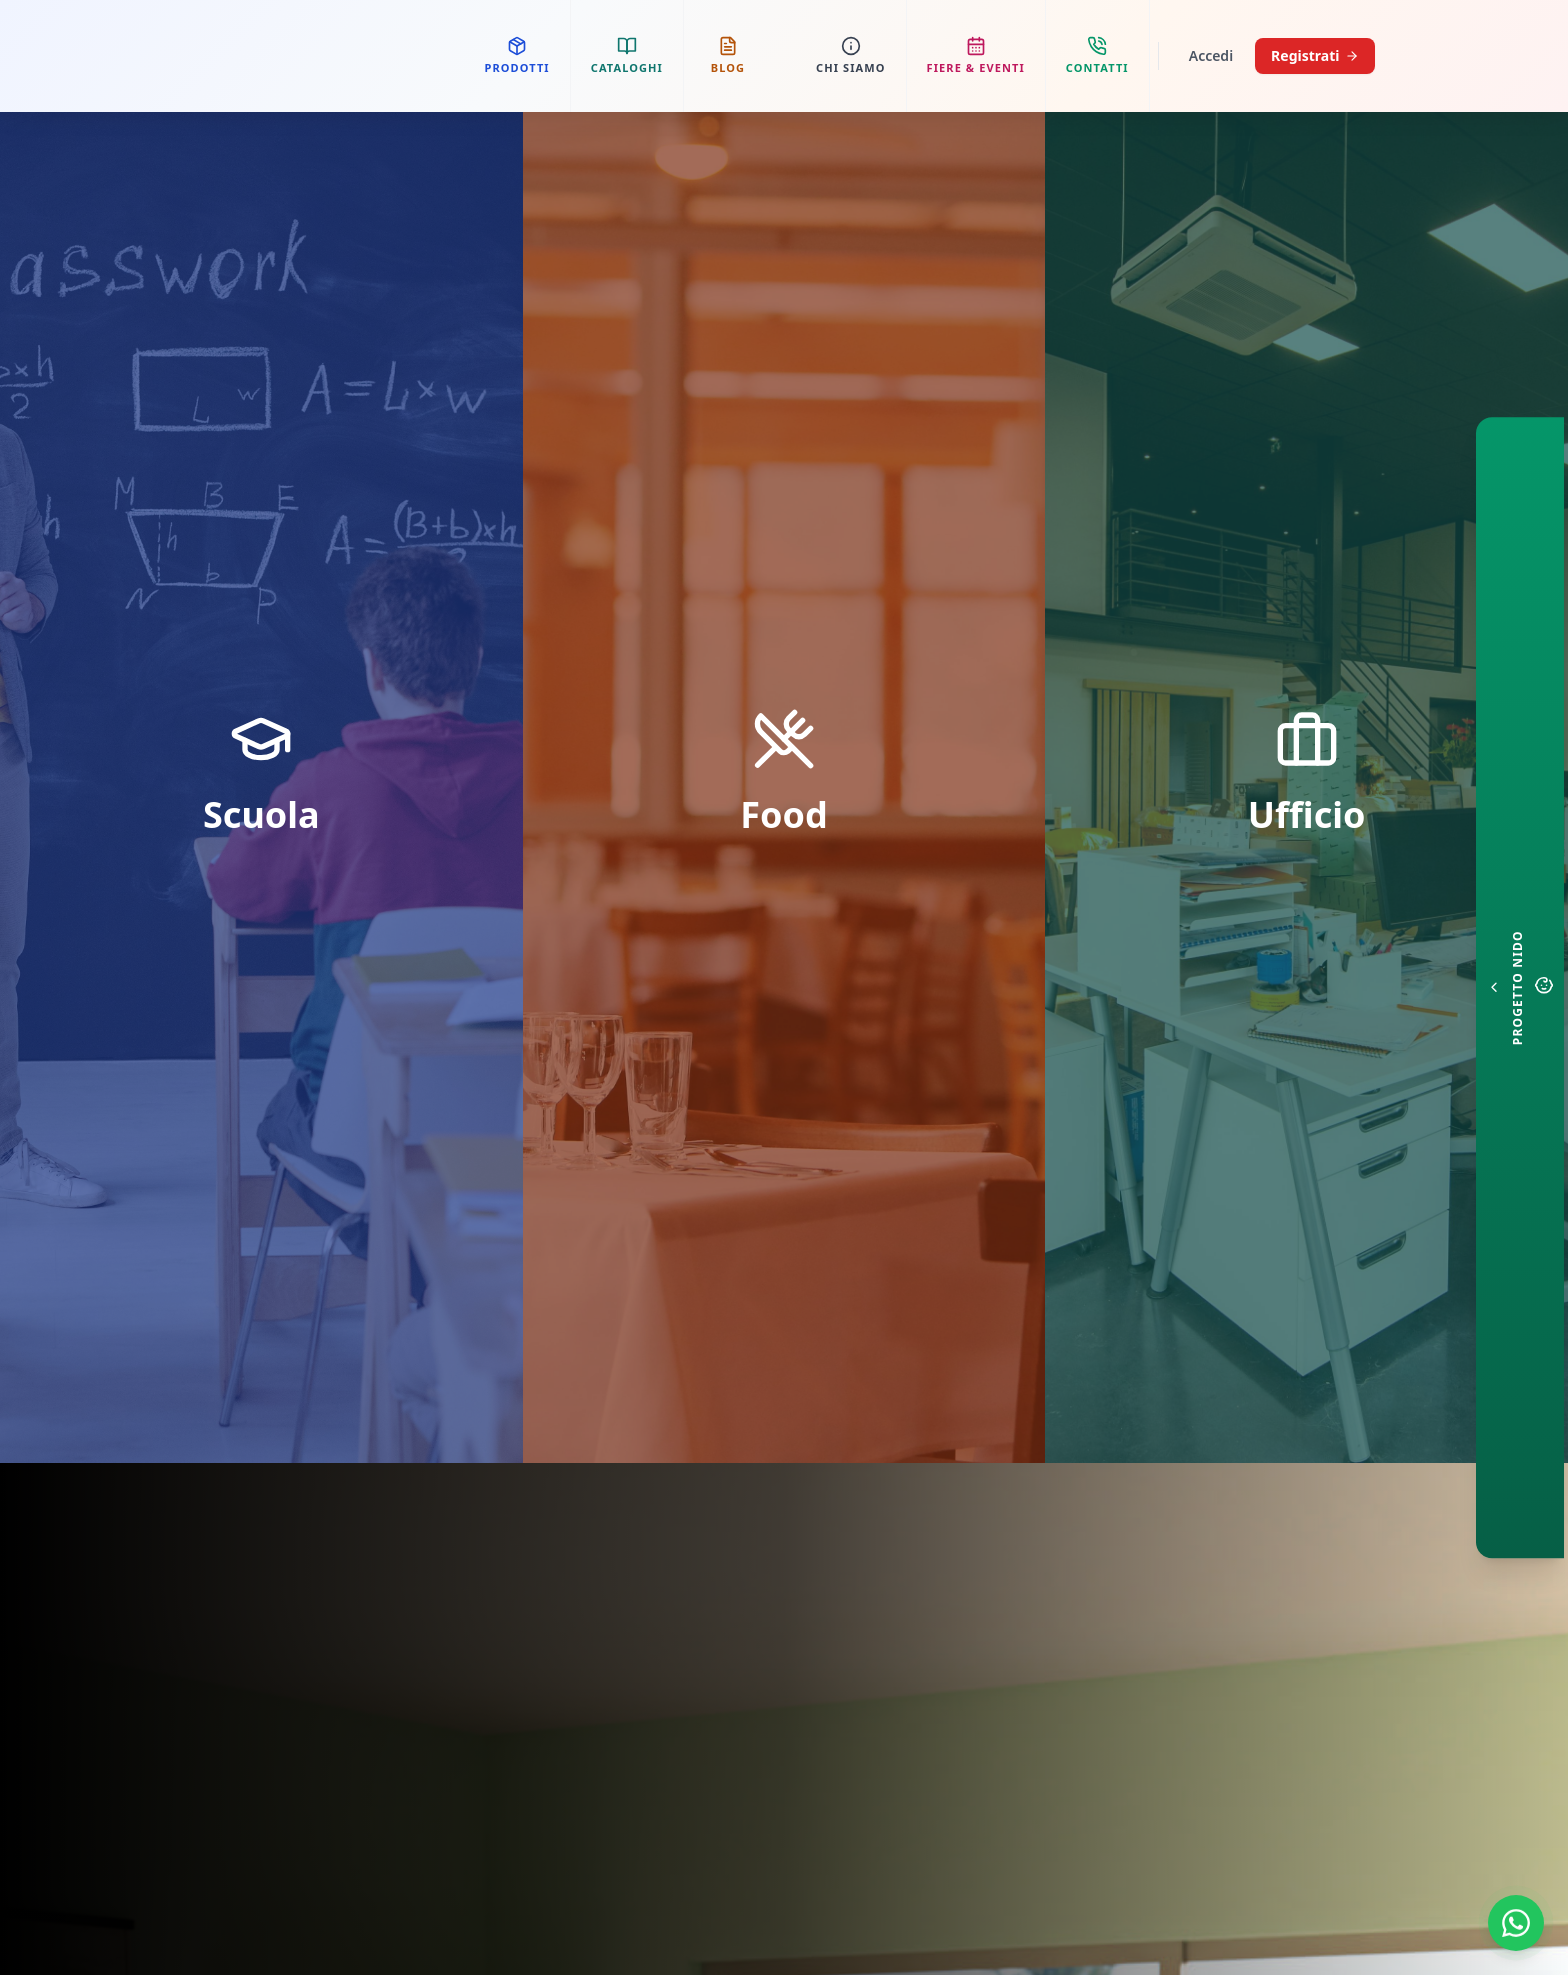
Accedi (1211, 55)
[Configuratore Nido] (1520, 988)
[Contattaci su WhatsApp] (1516, 1923)
